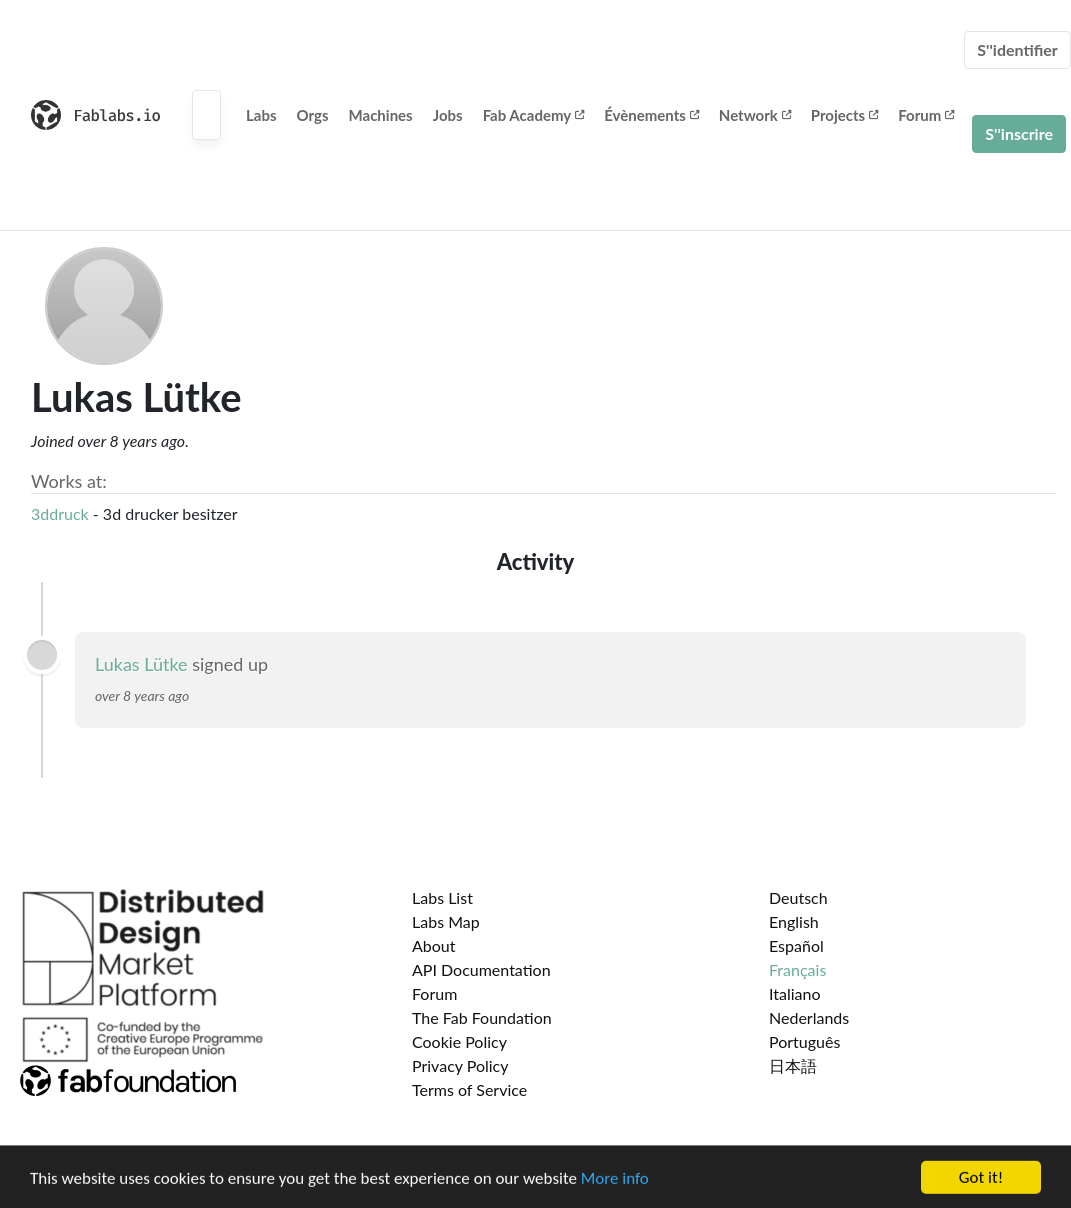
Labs (261, 115)
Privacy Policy (460, 1065)
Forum (926, 115)
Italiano (795, 993)
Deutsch (798, 897)
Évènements (651, 115)
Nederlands (809, 1017)
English (794, 921)
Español (796, 945)
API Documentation (481, 969)
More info (615, 1188)
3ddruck (60, 513)
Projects (844, 115)
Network (755, 115)
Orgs (313, 115)
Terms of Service (469, 1089)
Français (797, 969)
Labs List (442, 897)
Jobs (448, 115)
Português (804, 1041)
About (434, 945)
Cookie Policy (459, 1041)
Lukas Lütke (141, 664)
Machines (381, 115)
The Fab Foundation (482, 1017)
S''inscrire (1019, 133)
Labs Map (446, 921)
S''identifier (1017, 49)
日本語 (793, 1065)
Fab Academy (534, 115)
